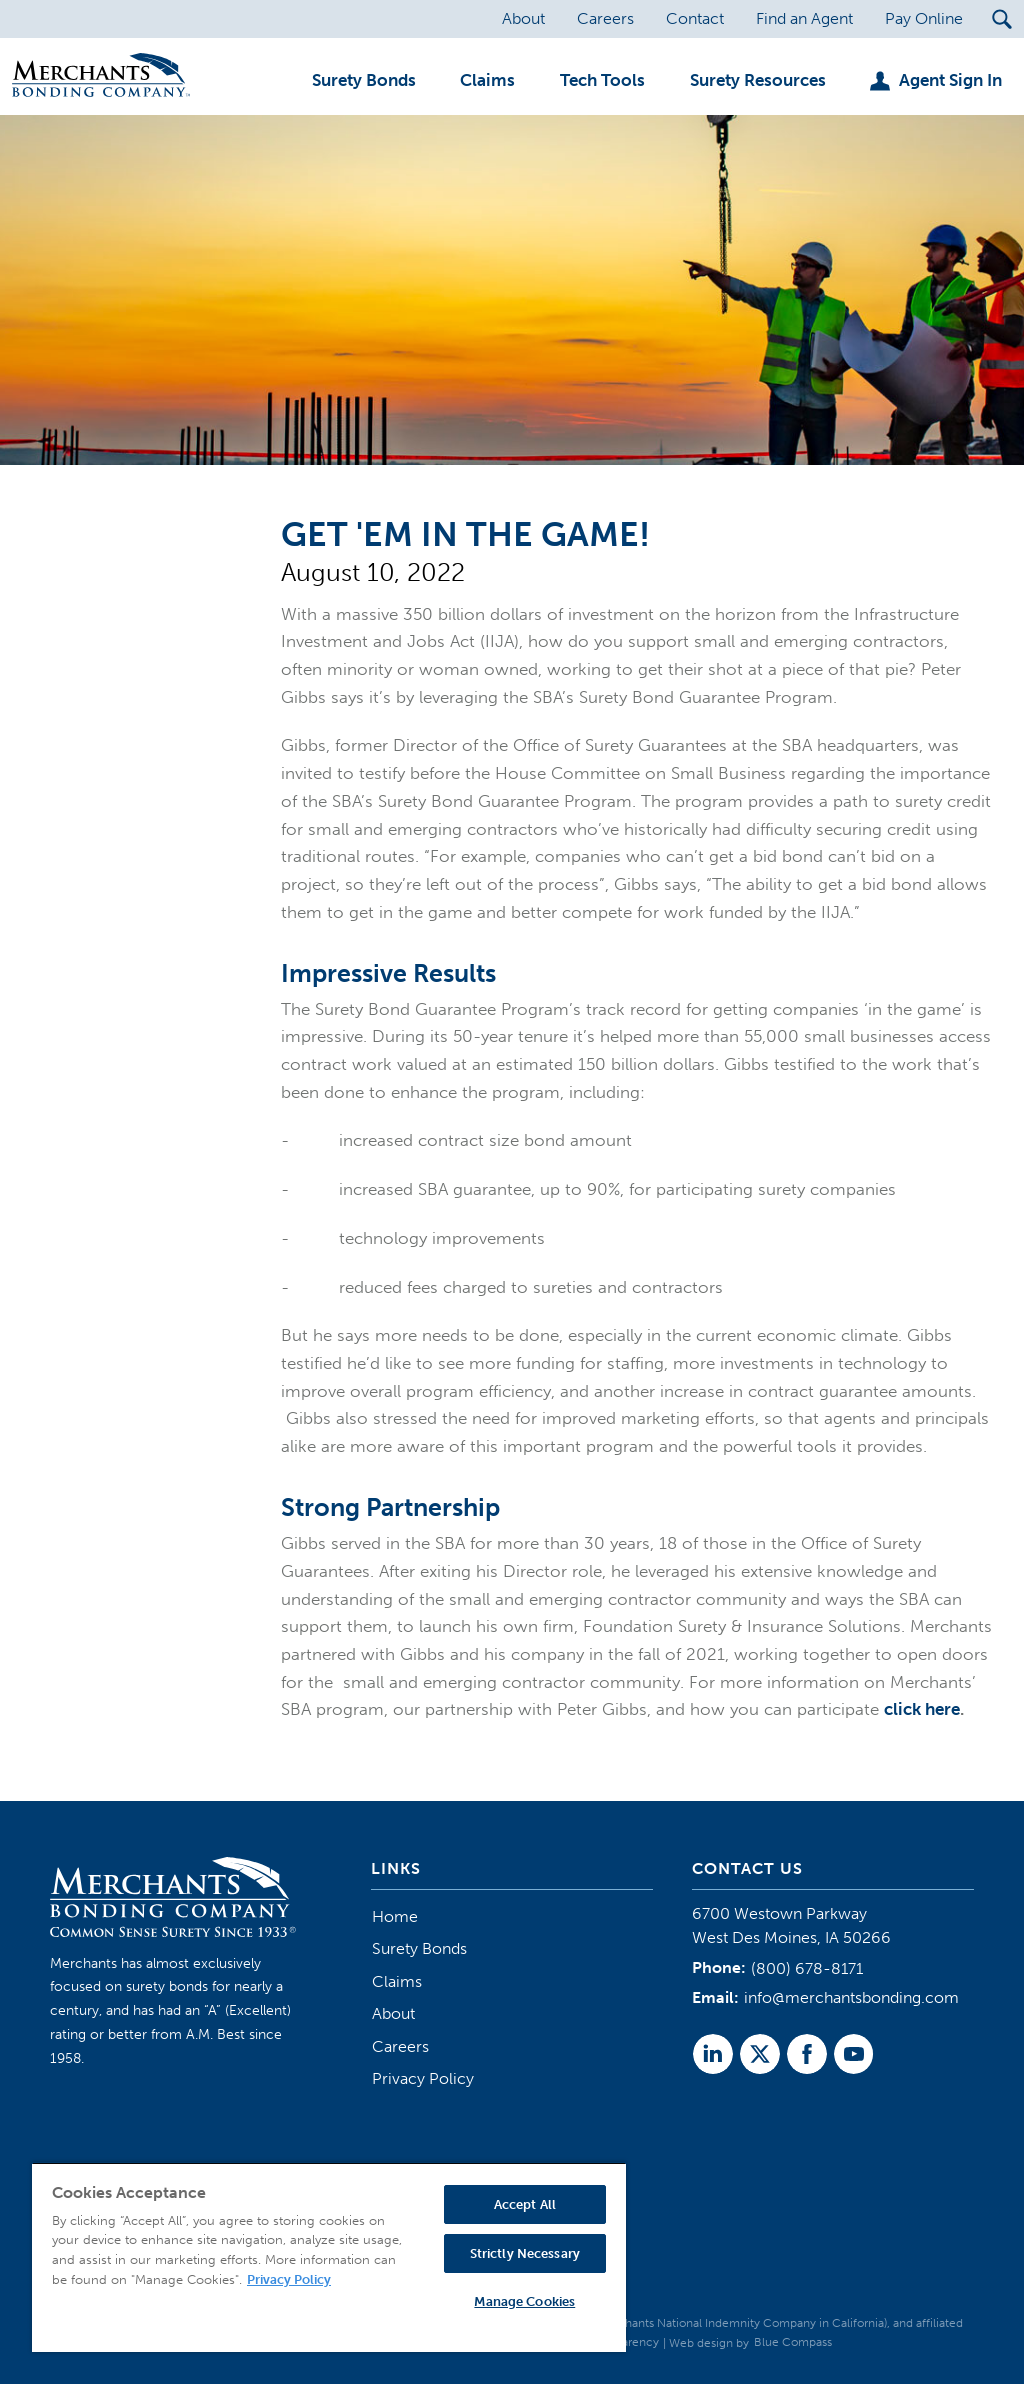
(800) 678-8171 (807, 1968)
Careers (400, 2046)
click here (922, 1709)
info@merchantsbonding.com (851, 1997)
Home (395, 1916)
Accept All (525, 2204)
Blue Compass (793, 2342)
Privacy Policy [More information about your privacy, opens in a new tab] (289, 2279)
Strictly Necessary (525, 2253)
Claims (397, 1981)
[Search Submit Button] (1001, 19)
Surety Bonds (419, 1948)
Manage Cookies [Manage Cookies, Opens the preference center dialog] (524, 2301)
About (393, 2013)
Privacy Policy (423, 2078)
